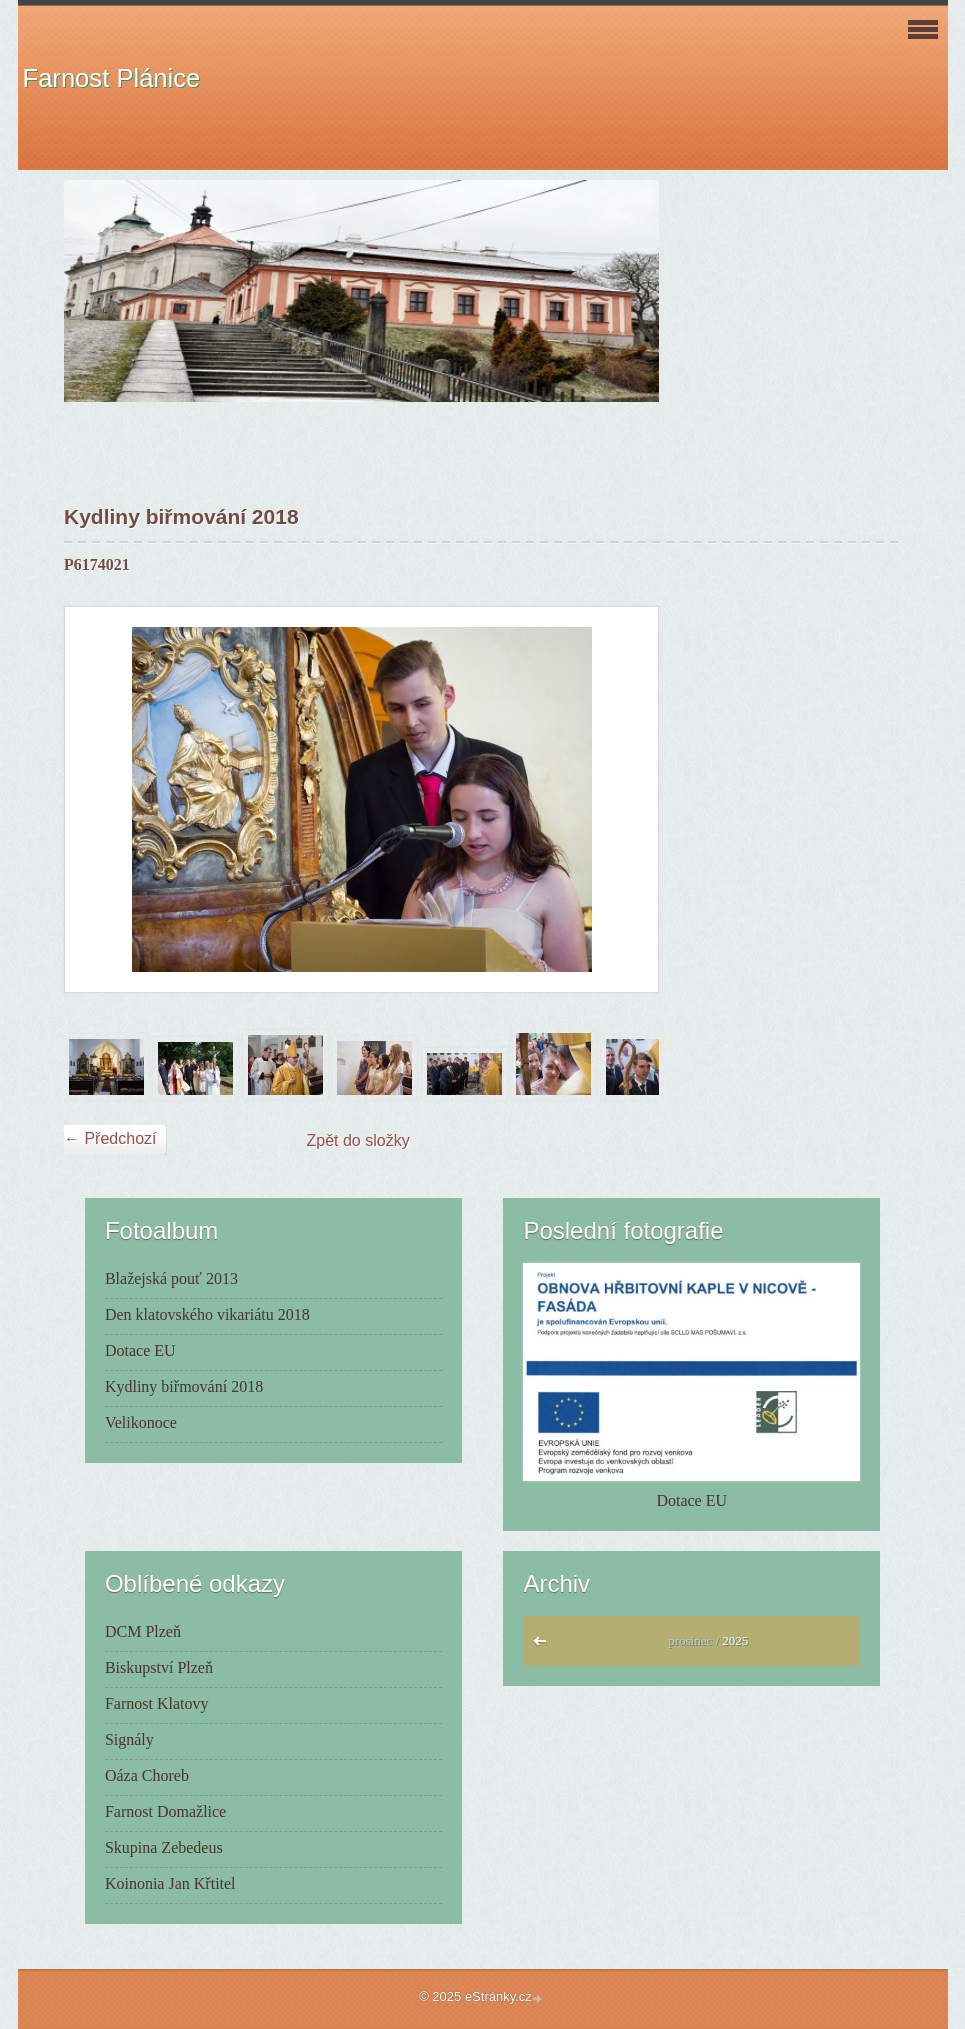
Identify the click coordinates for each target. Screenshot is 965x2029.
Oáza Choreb (147, 1775)
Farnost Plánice (112, 78)
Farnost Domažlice (165, 1811)
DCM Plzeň (143, 1631)
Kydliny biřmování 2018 (184, 1386)
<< (544, 1646)
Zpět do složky (358, 1140)
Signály (129, 1739)
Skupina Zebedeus (164, 1847)
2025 (735, 1640)
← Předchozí (110, 1138)
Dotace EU (140, 1350)
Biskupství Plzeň (159, 1667)
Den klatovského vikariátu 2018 (207, 1314)
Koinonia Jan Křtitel (170, 1883)
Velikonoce (141, 1422)
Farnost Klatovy (157, 1703)
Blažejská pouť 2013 (171, 1278)
